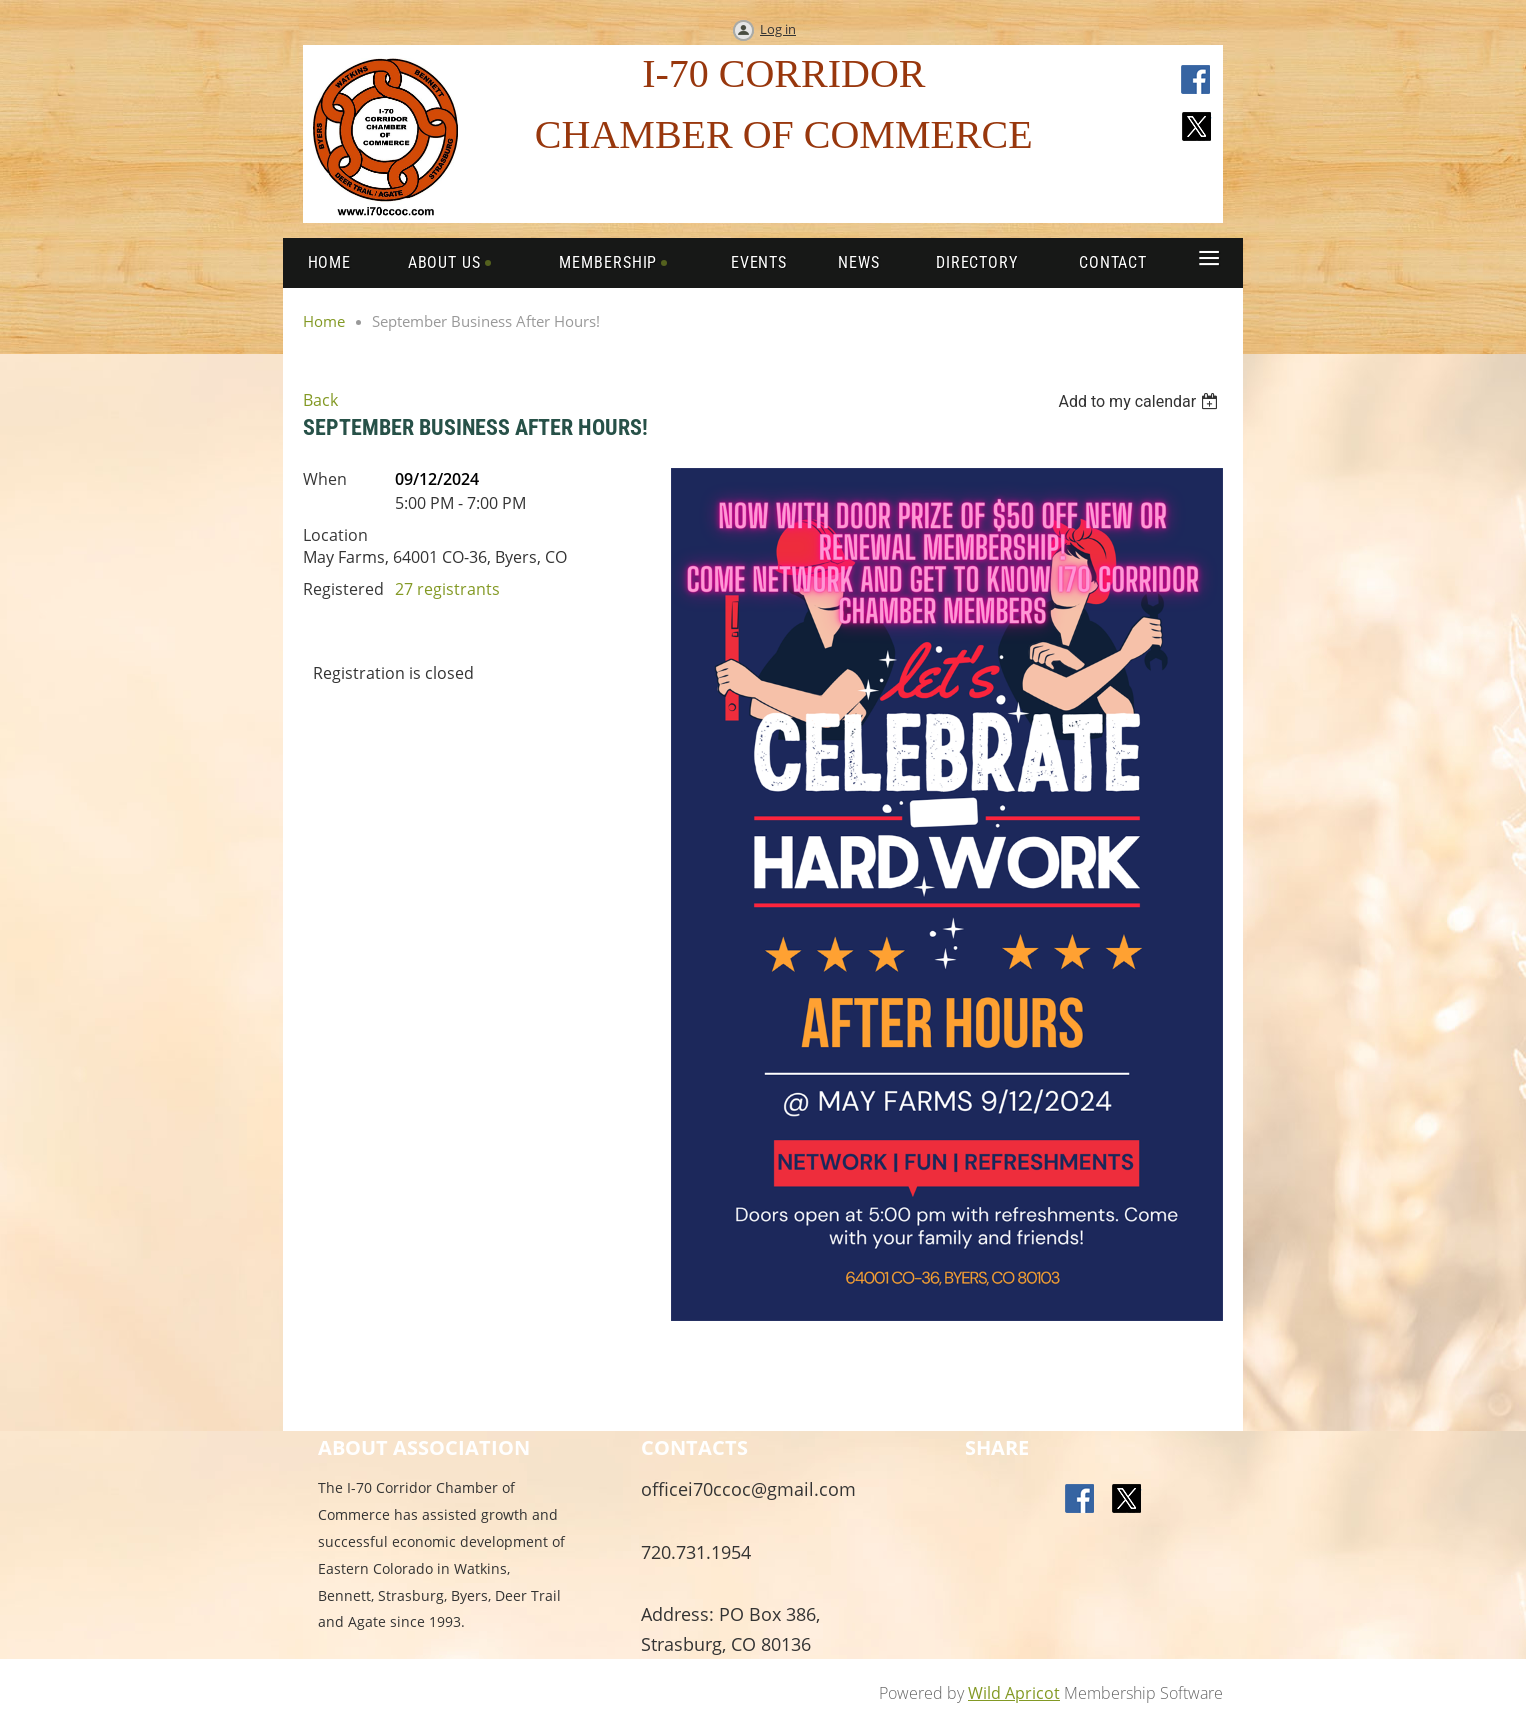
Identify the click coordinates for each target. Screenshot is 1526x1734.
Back (320, 400)
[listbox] (1140, 401)
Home (324, 321)
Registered (343, 589)
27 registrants (447, 589)
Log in (778, 29)
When (325, 479)
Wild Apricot (1014, 1693)
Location (335, 535)
